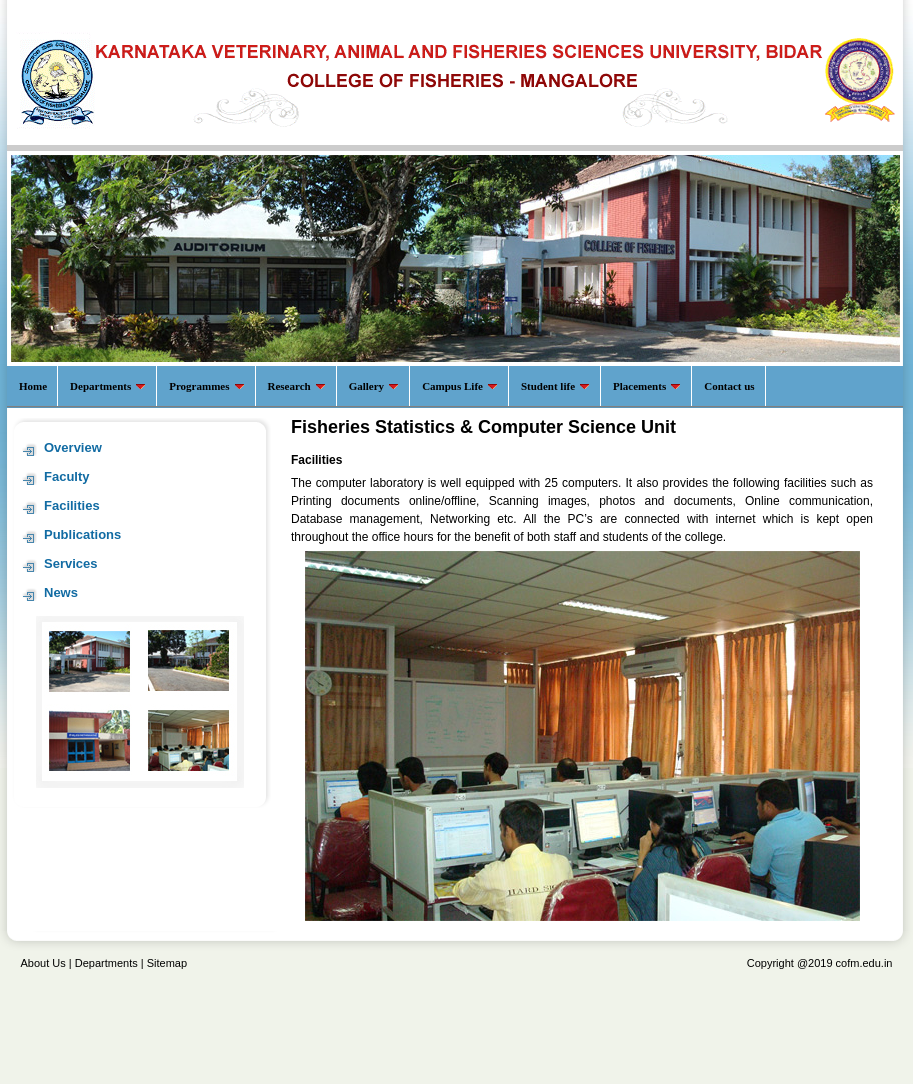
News (61, 592)
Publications (82, 534)
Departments (106, 963)
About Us (43, 963)
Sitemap (167, 963)
